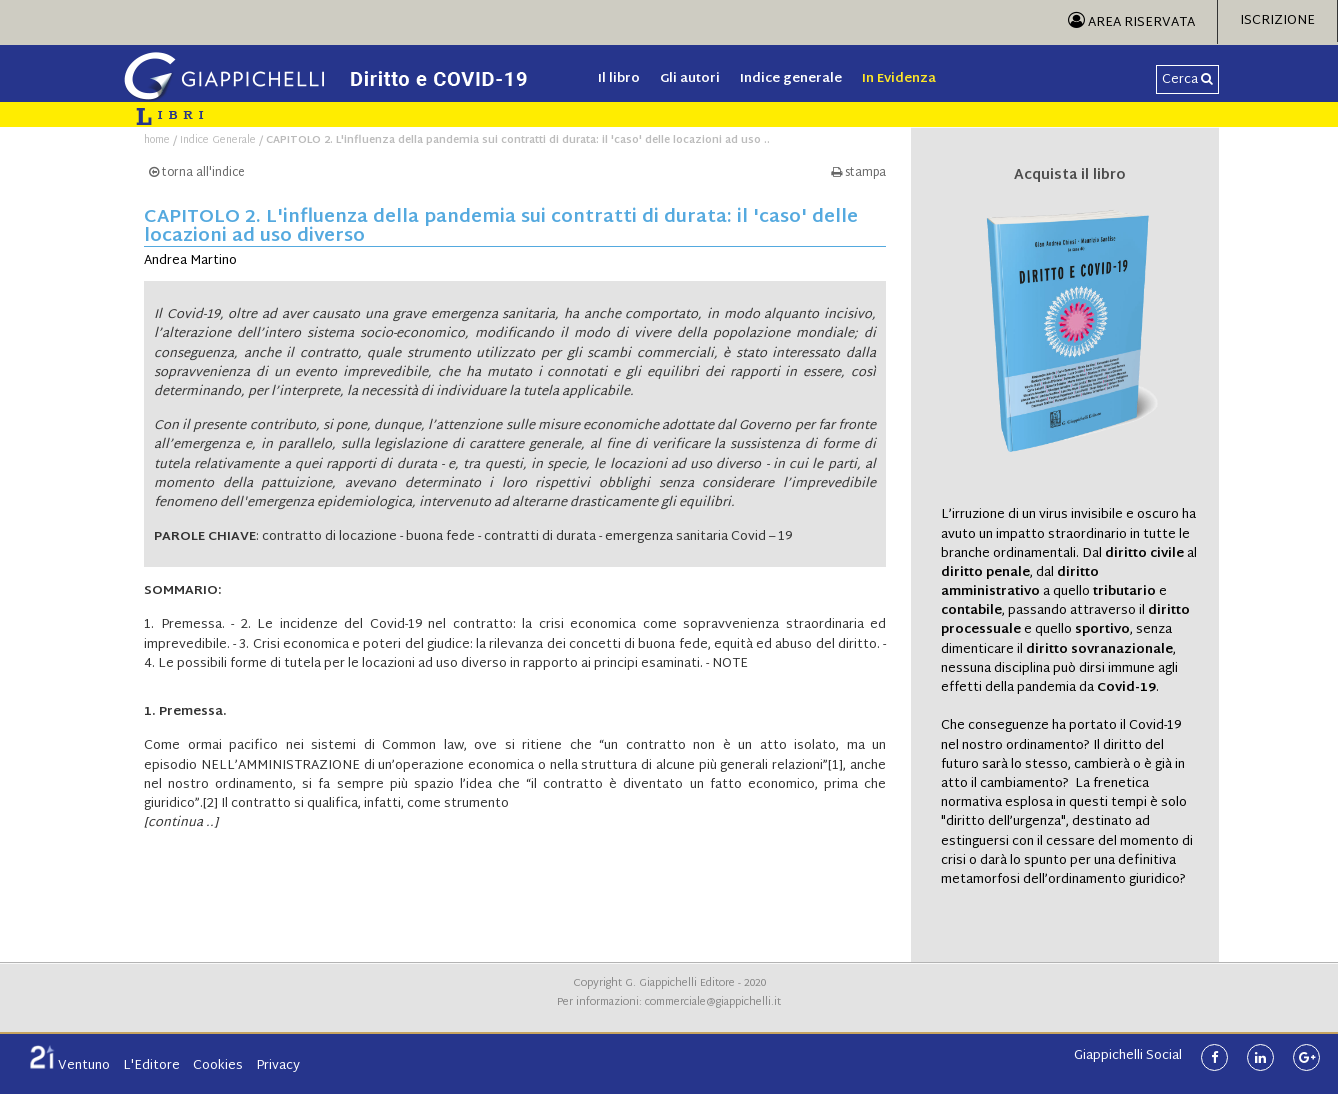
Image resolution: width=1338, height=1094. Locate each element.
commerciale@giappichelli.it (713, 1002)
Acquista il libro (1070, 176)
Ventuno (70, 1066)
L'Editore (151, 1066)
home (157, 140)
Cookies (218, 1066)
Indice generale (791, 79)
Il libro (619, 79)
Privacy (278, 1066)
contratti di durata (540, 537)
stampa (858, 173)
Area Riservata (1131, 23)
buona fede (440, 537)
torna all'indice (197, 173)
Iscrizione (1277, 21)
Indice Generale (218, 140)
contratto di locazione (329, 537)
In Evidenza (899, 79)
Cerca (1187, 80)
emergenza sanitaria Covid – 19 (698, 537)
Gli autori (690, 79)
